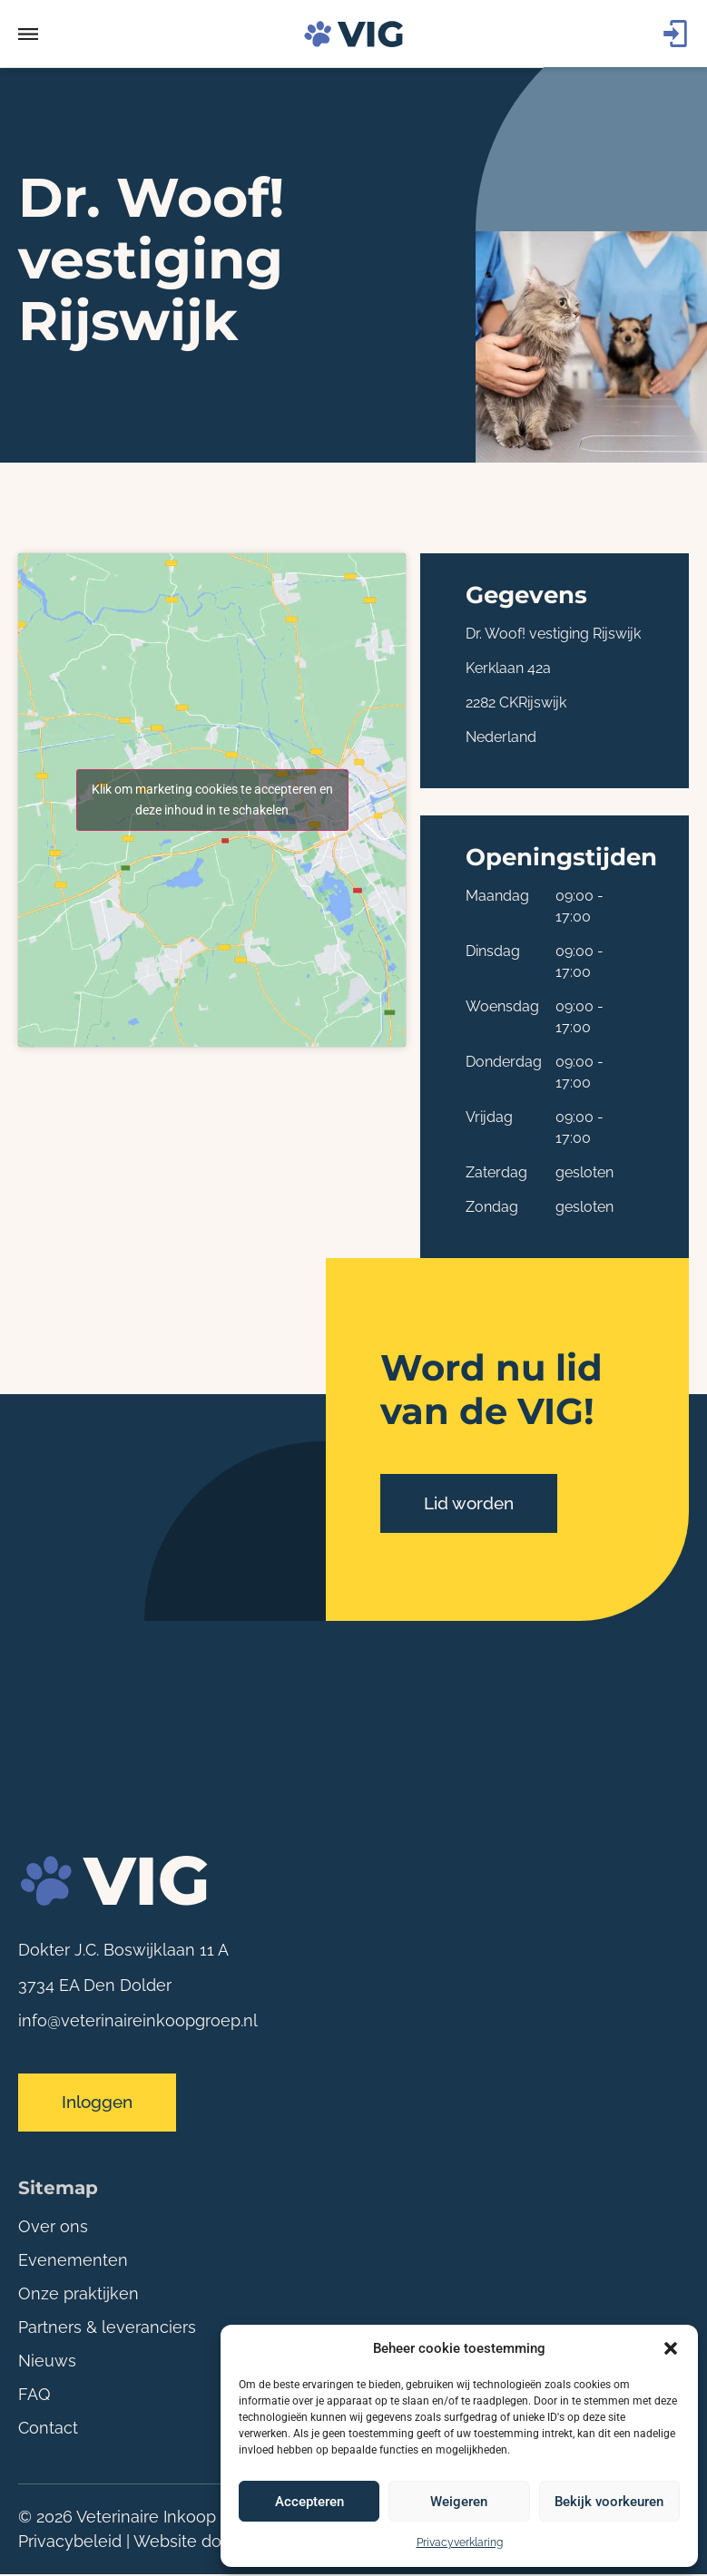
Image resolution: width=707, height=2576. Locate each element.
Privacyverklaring (460, 2542)
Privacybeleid (70, 2542)
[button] (671, 2348)
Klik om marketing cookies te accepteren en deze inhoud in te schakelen (212, 799)
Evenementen (73, 2261)
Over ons (53, 2228)
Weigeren (458, 2501)
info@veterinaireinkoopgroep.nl (138, 2020)
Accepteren (309, 2501)
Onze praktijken (78, 2295)
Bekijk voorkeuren (609, 2501)
